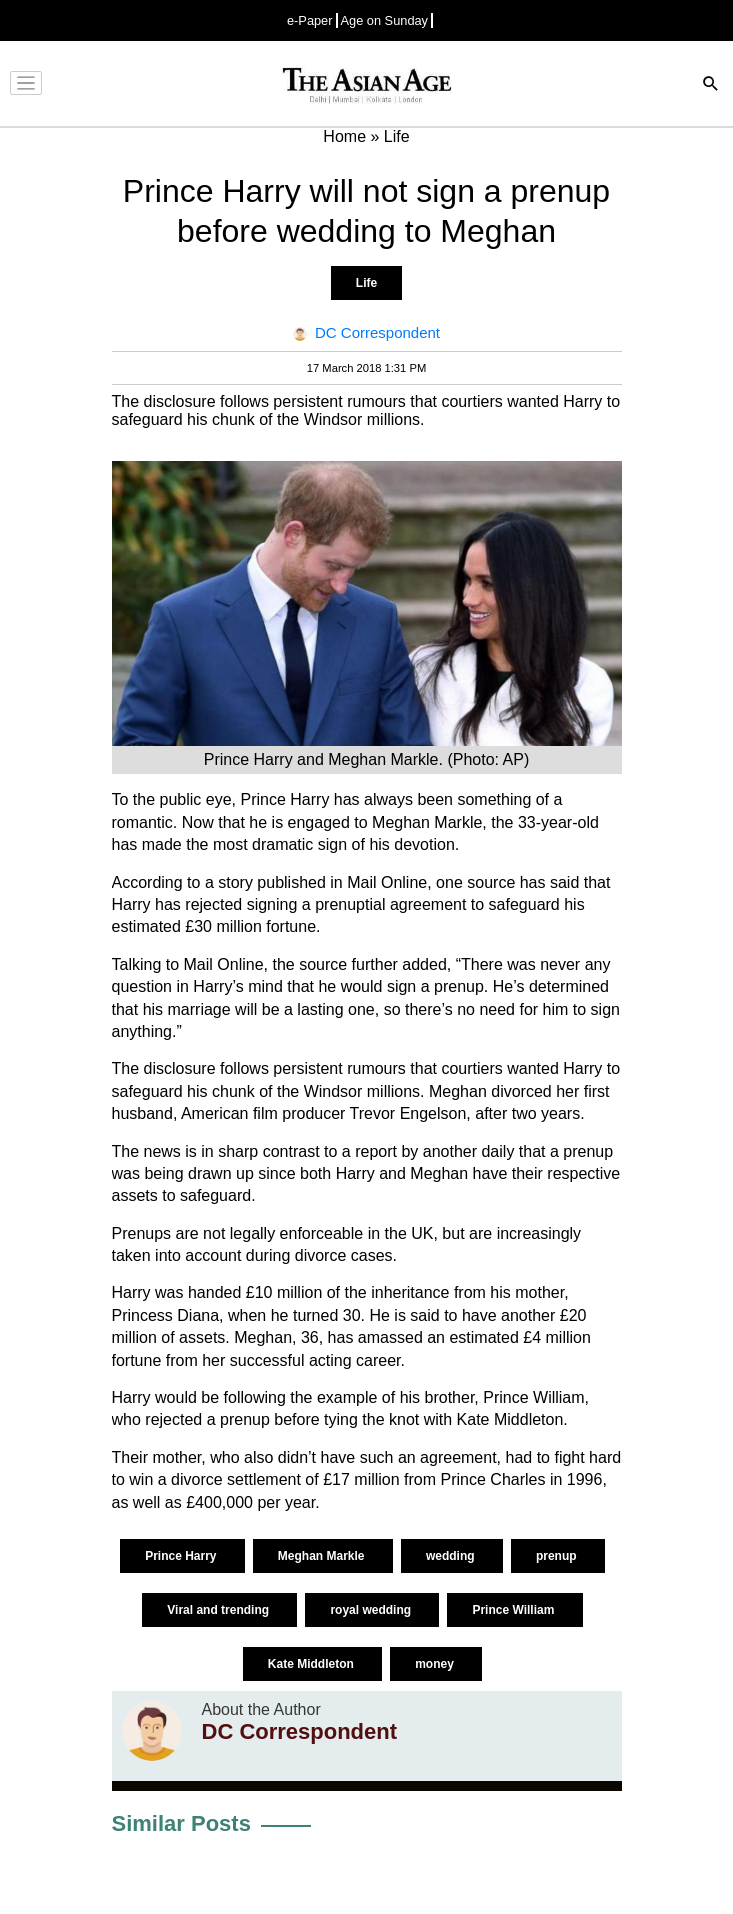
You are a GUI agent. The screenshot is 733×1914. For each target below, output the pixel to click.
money (436, 1664)
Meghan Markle (323, 1556)
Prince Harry (182, 1556)
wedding (452, 1556)
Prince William (514, 1610)
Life (366, 283)
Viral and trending (219, 1610)
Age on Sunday (385, 20)
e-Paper (310, 20)
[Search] (711, 85)
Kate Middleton (312, 1664)
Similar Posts (181, 1823)
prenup (558, 1556)
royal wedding (372, 1610)
